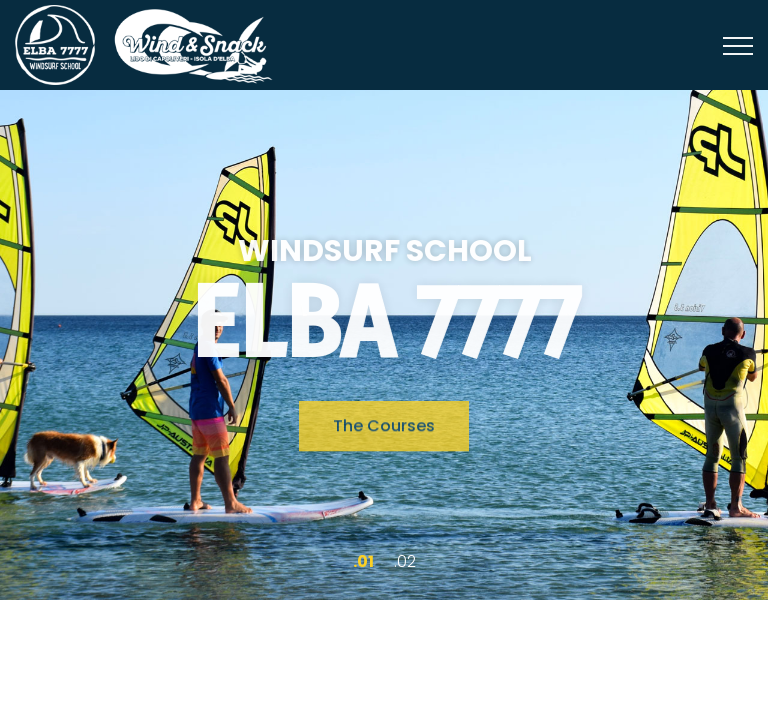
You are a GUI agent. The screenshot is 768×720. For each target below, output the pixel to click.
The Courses (384, 428)
